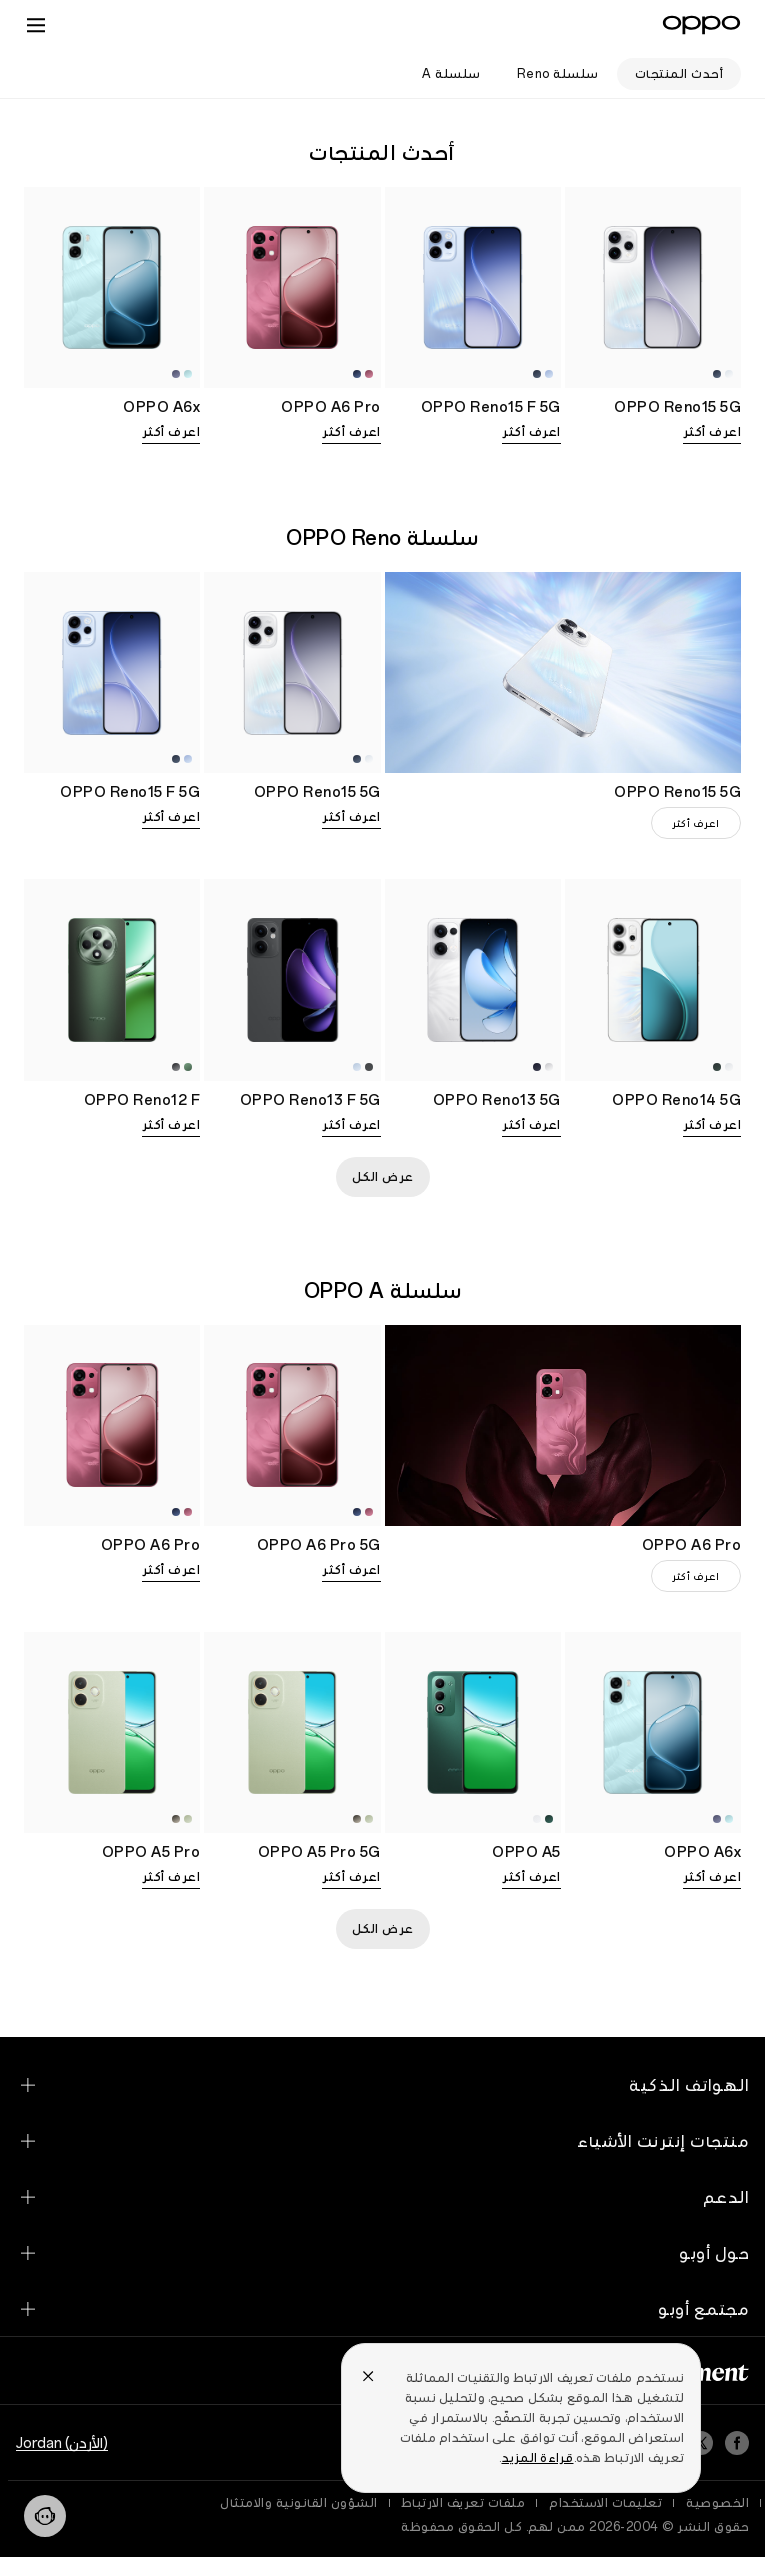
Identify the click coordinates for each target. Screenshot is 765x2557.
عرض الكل (383, 1177)
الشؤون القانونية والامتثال (299, 2503)
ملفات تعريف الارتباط (464, 2503)
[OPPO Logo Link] (701, 25)
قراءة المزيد (538, 2458)
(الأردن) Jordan (62, 2443)
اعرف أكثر (712, 432)
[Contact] (45, 2516)
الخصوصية (717, 2503)
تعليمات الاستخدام (605, 2503)
